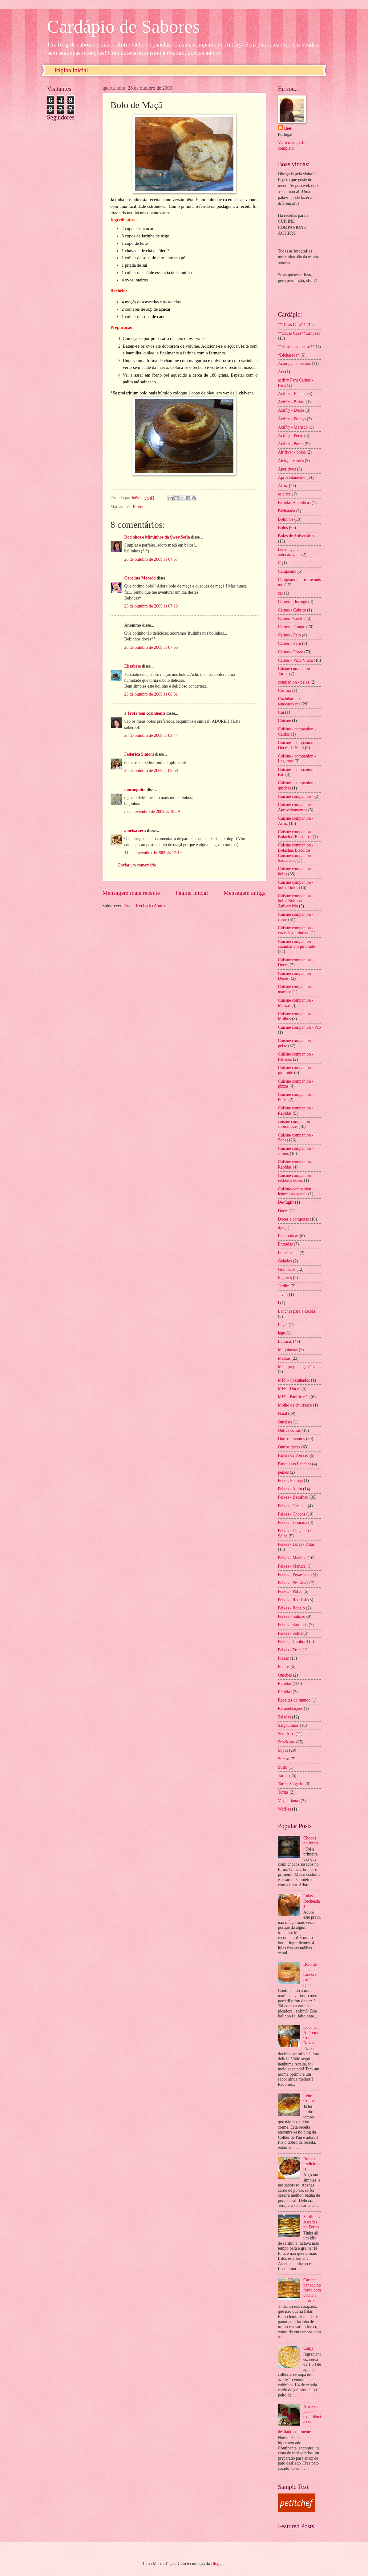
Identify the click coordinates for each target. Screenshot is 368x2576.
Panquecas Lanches (294, 1464)
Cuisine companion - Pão (299, 1027)
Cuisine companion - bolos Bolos (295, 885)
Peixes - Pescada (292, 1583)
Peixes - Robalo (291, 1608)
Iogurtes (285, 1277)
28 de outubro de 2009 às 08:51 (151, 694)
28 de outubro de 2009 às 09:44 (151, 735)
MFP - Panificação (294, 1397)
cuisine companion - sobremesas (295, 1124)
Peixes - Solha (290, 1633)
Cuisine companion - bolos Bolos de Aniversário (295, 901)
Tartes (283, 1775)
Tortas (283, 1792)
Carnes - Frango (291, 626)
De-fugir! (286, 1202)
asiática (284, 494)
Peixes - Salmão (291, 1616)
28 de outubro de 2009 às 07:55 (151, 647)
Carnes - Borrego (292, 601)
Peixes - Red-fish (292, 1599)
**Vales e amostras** (296, 346)
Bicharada (286, 511)
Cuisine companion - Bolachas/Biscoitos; (295, 834)
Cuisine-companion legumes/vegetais (294, 1192)
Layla (283, 1324)
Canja (308, 2348)
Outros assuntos (291, 1438)
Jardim (284, 1286)
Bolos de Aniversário (296, 536)
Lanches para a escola (296, 1311)
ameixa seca (135, 830)
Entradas (285, 1244)
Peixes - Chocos (291, 1514)
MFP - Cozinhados (294, 1380)
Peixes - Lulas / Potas (296, 1544)
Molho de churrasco (295, 1405)
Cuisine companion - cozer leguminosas (295, 930)
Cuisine (284, 720)
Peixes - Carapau (292, 1506)
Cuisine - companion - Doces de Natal (297, 745)
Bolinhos (285, 519)
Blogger (218, 2563)
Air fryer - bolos (292, 452)
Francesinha (288, 1252)
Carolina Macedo (140, 578)
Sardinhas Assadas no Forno (311, 2222)
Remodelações (290, 1708)
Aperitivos (287, 469)
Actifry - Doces (291, 410)
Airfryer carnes (291, 460)
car (280, 593)
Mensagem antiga (245, 893)
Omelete (285, 1422)
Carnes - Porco (290, 652)
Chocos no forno (310, 1841)
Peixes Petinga (290, 1480)
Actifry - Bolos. (291, 402)
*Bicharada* (289, 355)
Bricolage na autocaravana (289, 552)
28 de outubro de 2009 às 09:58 (151, 770)
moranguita (135, 789)
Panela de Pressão (293, 1455)
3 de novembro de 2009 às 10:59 (152, 811)
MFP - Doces (289, 1388)
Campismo (287, 571)
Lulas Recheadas (311, 1901)
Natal (282, 1413)
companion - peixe (294, 682)
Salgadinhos (288, 1725)
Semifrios (286, 1733)
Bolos (138, 506)
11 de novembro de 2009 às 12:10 (153, 852)
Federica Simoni (139, 754)
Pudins (284, 1666)
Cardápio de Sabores (123, 26)
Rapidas (285, 1683)
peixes (283, 1472)
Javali (283, 1294)
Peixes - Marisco (292, 1558)
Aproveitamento (292, 477)
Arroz (283, 485)
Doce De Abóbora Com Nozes (310, 2035)
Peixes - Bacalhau (293, 1497)
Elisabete (132, 666)
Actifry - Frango (292, 419)
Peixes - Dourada (292, 1522)
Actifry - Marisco (293, 427)
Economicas (288, 1235)
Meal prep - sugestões (296, 1366)
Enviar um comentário (137, 865)
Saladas (284, 1717)
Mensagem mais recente (131, 893)
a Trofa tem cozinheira (144, 713)
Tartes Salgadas (291, 1784)
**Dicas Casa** (291, 324)
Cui (281, 712)
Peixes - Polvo (290, 1591)
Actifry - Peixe (290, 435)
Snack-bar (286, 1742)
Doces (283, 1211)
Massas (284, 1358)
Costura (284, 690)
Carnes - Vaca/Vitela (295, 660)
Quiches (285, 1675)
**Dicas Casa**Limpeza (299, 333)
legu (281, 1333)
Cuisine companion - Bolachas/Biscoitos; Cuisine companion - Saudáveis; (295, 853)
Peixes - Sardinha (293, 1624)
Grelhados (287, 1269)
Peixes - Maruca (292, 1566)
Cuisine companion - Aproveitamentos (295, 807)
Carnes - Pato (289, 635)
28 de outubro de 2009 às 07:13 (151, 606)
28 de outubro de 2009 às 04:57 (151, 559)
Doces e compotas (293, 1219)
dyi (281, 1227)
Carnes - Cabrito (292, 610)
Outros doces (289, 1447)
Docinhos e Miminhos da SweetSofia (157, 537)
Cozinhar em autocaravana (289, 701)
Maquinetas (288, 1349)
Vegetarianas (289, 1801)
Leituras (285, 1341)
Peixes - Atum (290, 1489)
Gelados (285, 1261)
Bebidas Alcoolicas (294, 502)
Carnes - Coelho (292, 618)
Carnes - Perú (289, 643)
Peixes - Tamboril (293, 1641)
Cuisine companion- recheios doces (295, 1178)
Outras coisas (289, 1430)
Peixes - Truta (290, 1650)
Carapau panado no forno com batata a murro (312, 2290)
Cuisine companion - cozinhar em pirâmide (296, 944)
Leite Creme (309, 2098)
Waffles (284, 1809)
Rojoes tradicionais (311, 2164)
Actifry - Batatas (292, 393)
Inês (288, 128)
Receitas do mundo (294, 1700)
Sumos (284, 1759)
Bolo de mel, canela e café (310, 1972)
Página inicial (71, 70)
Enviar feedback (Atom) (144, 905)
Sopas (283, 1750)
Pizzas (283, 1658)
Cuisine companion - (295, 796)
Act (281, 371)
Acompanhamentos (294, 363)
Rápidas (285, 1692)
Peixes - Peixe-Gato (295, 1574)
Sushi (283, 1767)
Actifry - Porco (291, 444)
